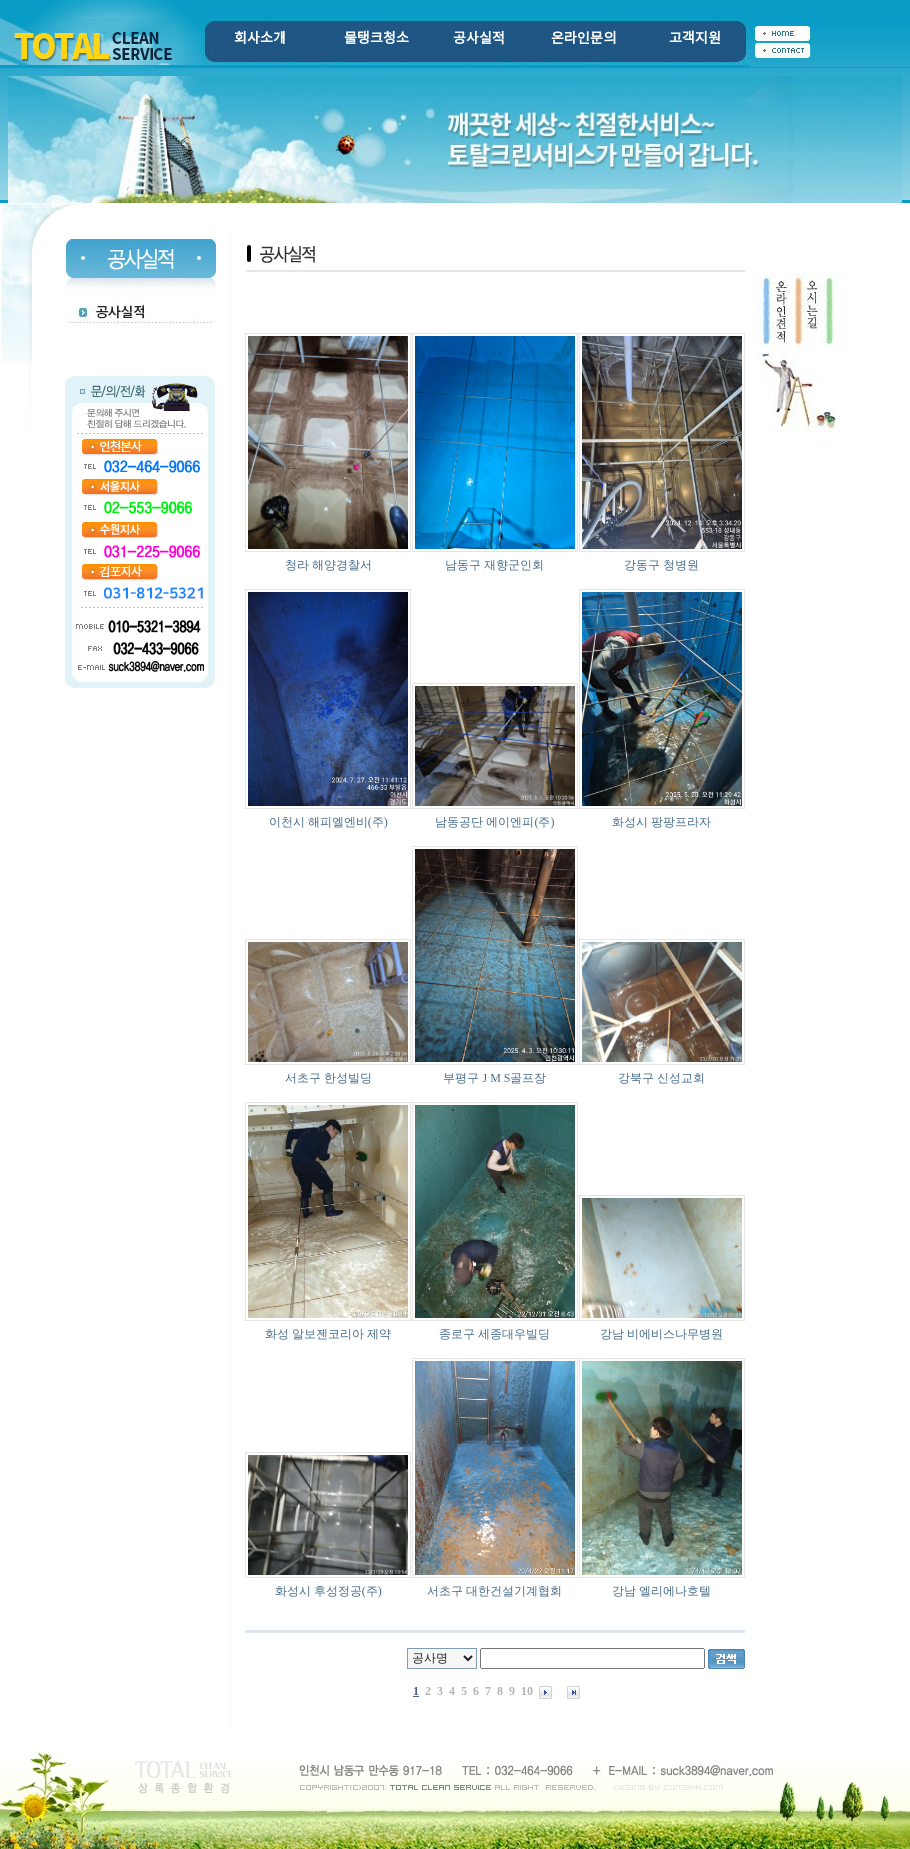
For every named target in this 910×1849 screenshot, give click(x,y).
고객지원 (695, 39)
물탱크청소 (376, 39)
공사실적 (479, 39)
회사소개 (260, 39)
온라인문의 (583, 39)
